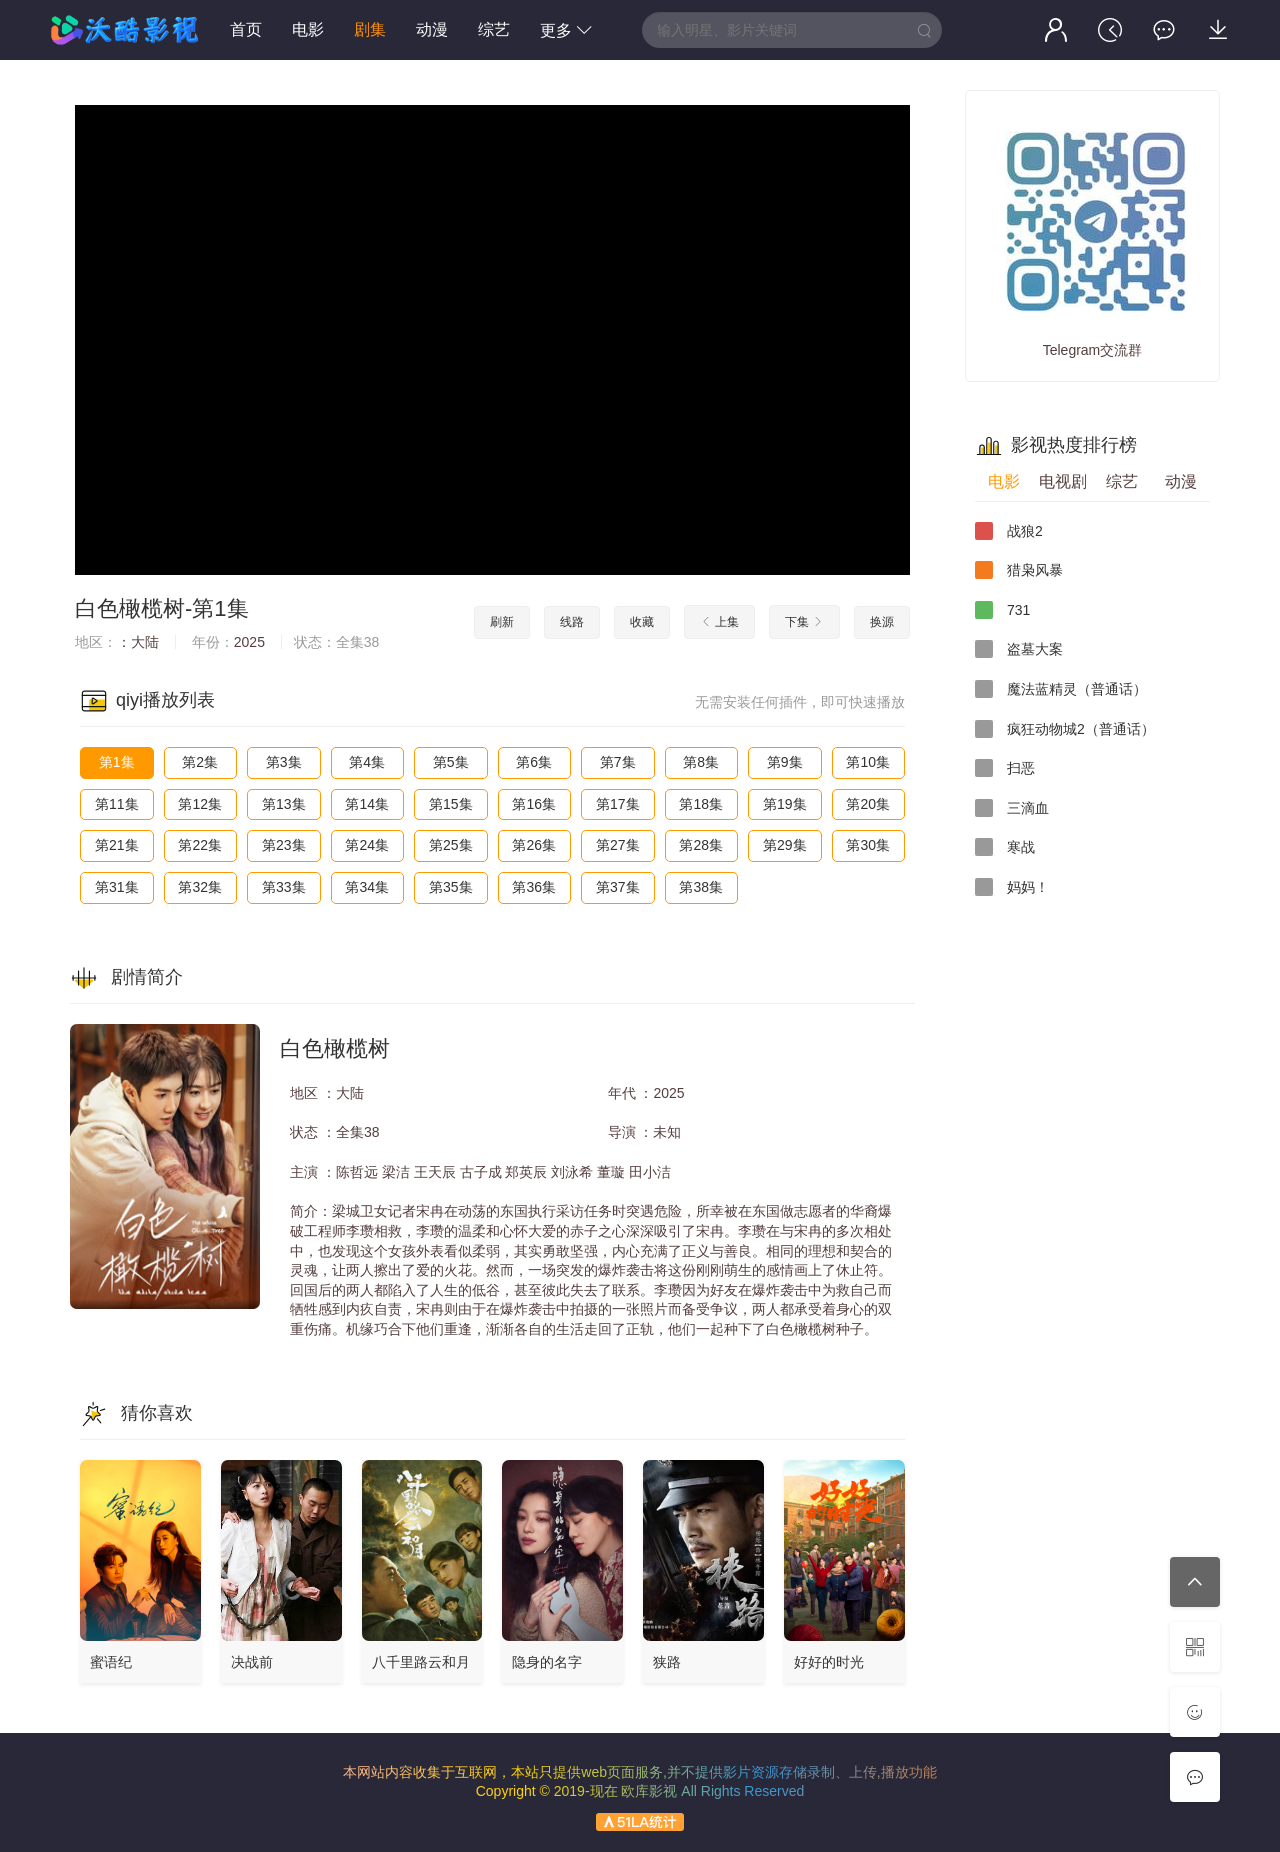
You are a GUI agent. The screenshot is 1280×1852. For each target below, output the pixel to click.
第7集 (618, 762)
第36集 (534, 887)
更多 (566, 30)
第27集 (618, 845)
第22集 (200, 845)
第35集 (451, 887)
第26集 (534, 845)
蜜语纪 (111, 1662)
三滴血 (1012, 808)
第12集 (200, 804)
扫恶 (1005, 768)
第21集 (117, 845)
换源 (882, 622)
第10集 (868, 762)
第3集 (284, 762)
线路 (572, 622)
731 (1002, 610)
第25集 (451, 845)
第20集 (868, 804)
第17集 (618, 804)
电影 (308, 29)
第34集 (367, 887)
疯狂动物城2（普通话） (1065, 729)
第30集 (868, 845)
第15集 (451, 804)
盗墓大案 (1019, 649)
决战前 (252, 1662)
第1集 (117, 762)
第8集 (701, 762)
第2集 (200, 762)
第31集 (117, 887)
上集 (719, 622)
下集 (804, 622)
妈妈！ (1012, 887)
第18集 (701, 804)
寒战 (1005, 847)
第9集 (785, 762)
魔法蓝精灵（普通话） (1061, 689)
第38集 (701, 887)
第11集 (117, 804)
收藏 (642, 622)
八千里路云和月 (421, 1662)
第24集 (367, 845)
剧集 (370, 29)
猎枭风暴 (1019, 570)
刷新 (502, 622)
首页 (246, 29)
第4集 (367, 762)
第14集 (367, 804)
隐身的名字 (547, 1662)
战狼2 (1009, 531)
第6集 (534, 762)
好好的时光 (829, 1662)
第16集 (534, 804)
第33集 (284, 887)
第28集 (701, 845)
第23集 (284, 845)
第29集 (785, 845)
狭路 (667, 1662)
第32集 (200, 887)
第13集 (284, 804)
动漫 (432, 29)
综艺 (494, 29)
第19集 (785, 804)
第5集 (451, 762)
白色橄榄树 (130, 608)
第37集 (618, 887)
